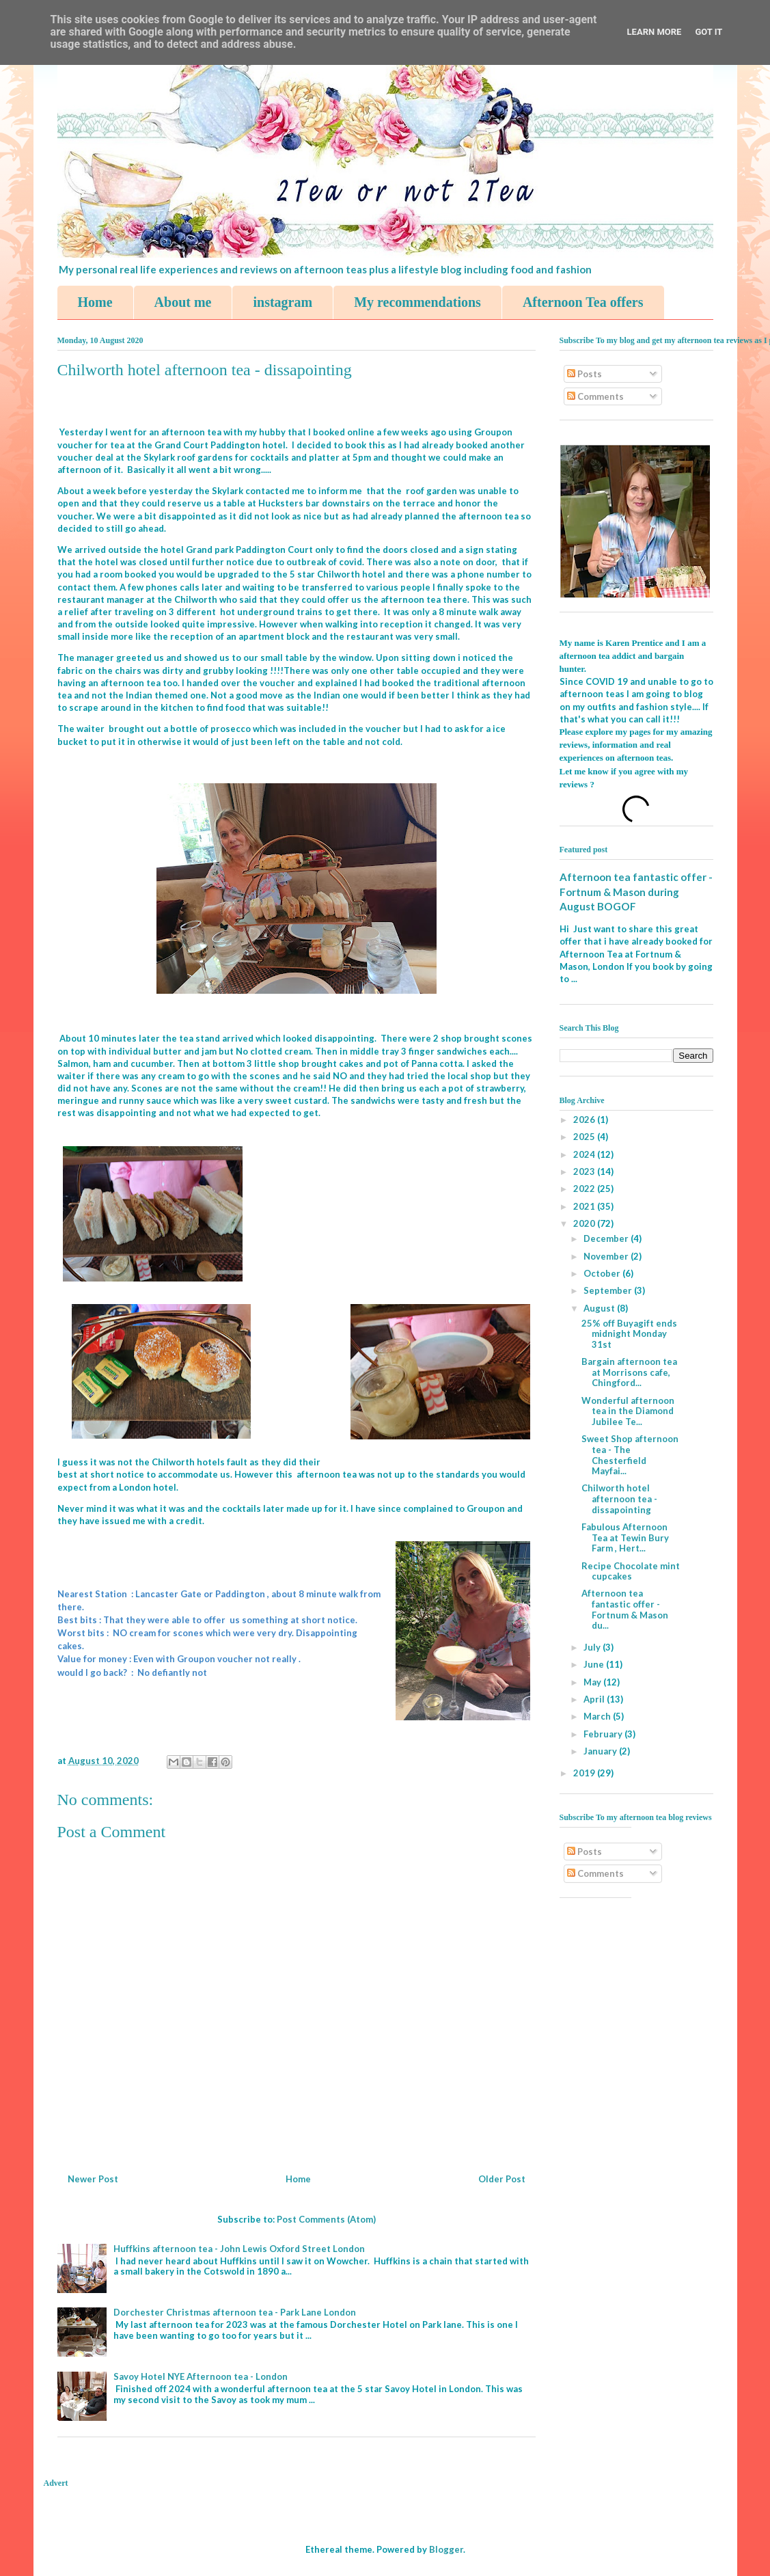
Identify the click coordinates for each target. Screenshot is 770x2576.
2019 (585, 1772)
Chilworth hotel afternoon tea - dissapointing (619, 1498)
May (593, 1682)
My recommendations (417, 302)
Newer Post (93, 2178)
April (595, 1699)
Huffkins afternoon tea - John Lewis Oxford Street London (239, 2248)
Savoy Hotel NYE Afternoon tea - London (200, 2376)
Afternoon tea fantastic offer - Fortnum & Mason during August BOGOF (636, 891)
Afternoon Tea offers (583, 302)
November (607, 1256)
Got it (708, 32)
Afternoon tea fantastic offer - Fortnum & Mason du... (624, 1609)
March (598, 1716)
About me (183, 302)
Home (95, 302)
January (601, 1751)
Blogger (446, 2549)
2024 (585, 1154)
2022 (585, 1188)
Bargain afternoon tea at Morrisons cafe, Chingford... (629, 1372)
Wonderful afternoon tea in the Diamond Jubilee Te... (627, 1411)
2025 (585, 1136)
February (603, 1733)
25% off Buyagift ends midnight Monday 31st (629, 1334)
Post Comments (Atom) (326, 2219)
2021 (585, 1206)
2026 (585, 1119)
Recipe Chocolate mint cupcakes (630, 1571)
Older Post (501, 2178)
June (594, 1664)
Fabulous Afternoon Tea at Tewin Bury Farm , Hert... (625, 1537)
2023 (585, 1171)
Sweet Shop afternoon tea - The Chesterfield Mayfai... (629, 1454)
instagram (282, 302)
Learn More (654, 32)
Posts (584, 373)
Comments (595, 396)
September (608, 1290)
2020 (585, 1223)
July (593, 1647)
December (607, 1238)
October (602, 1273)
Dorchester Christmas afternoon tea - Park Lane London (234, 2312)
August (600, 1308)
